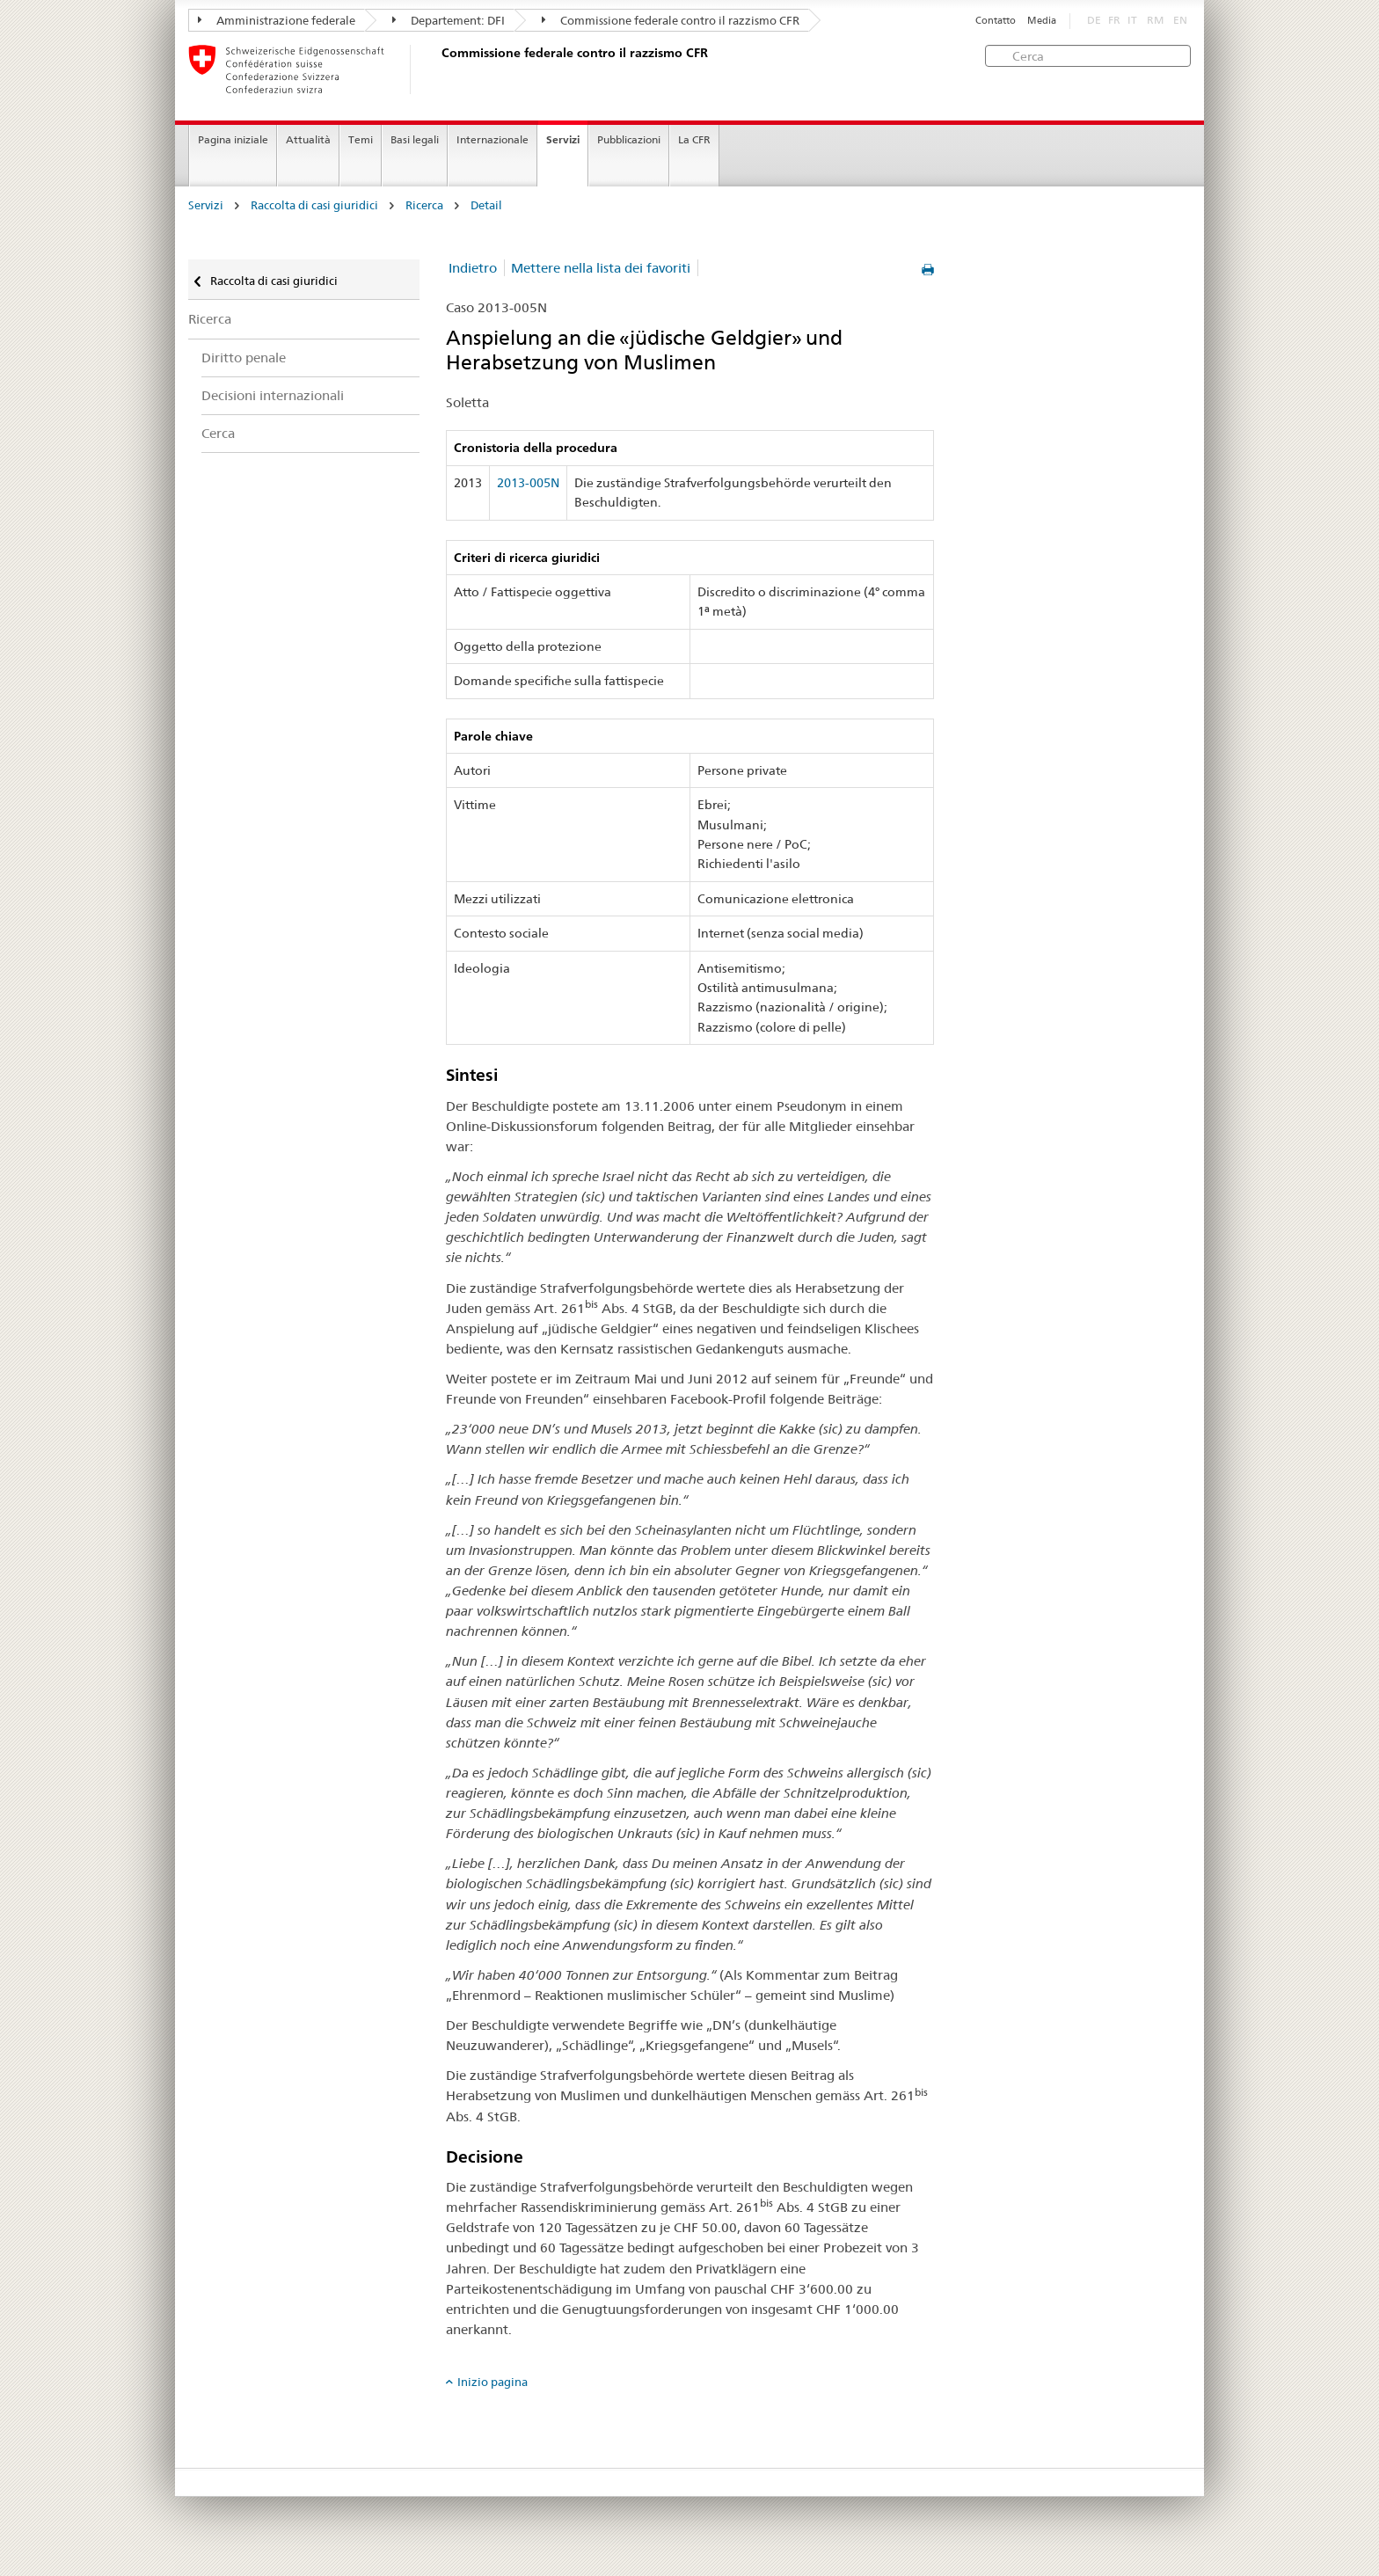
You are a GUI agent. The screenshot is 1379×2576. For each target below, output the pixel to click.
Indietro (473, 267)
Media (1041, 20)
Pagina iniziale (233, 139)
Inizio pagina (492, 2382)
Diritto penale (243, 357)
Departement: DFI (448, 20)
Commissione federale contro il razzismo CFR (670, 20)
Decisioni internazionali (272, 395)
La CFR (694, 139)
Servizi (563, 139)
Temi (360, 139)
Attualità (308, 139)
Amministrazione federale (276, 20)
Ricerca (424, 205)
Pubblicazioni (628, 139)
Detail (486, 205)
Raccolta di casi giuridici (314, 205)
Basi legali (414, 139)
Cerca (218, 433)
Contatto (995, 20)
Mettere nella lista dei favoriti (600, 267)
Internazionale (492, 139)
